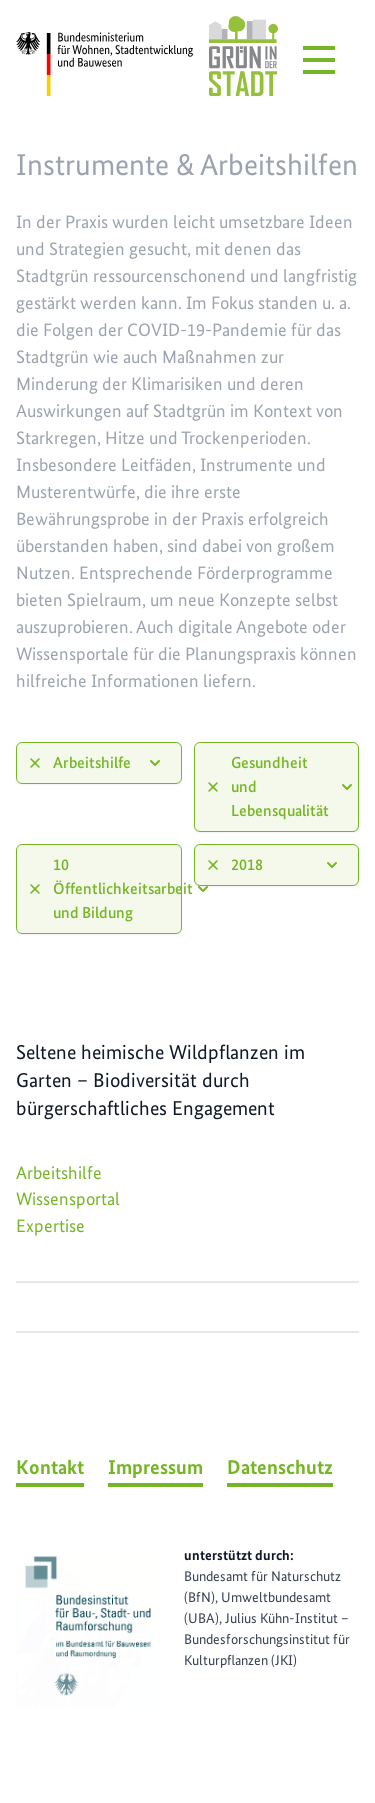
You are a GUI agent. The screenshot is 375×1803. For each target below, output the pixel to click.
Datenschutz (280, 1467)
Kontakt (50, 1467)
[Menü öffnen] (319, 60)
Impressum (155, 1467)
